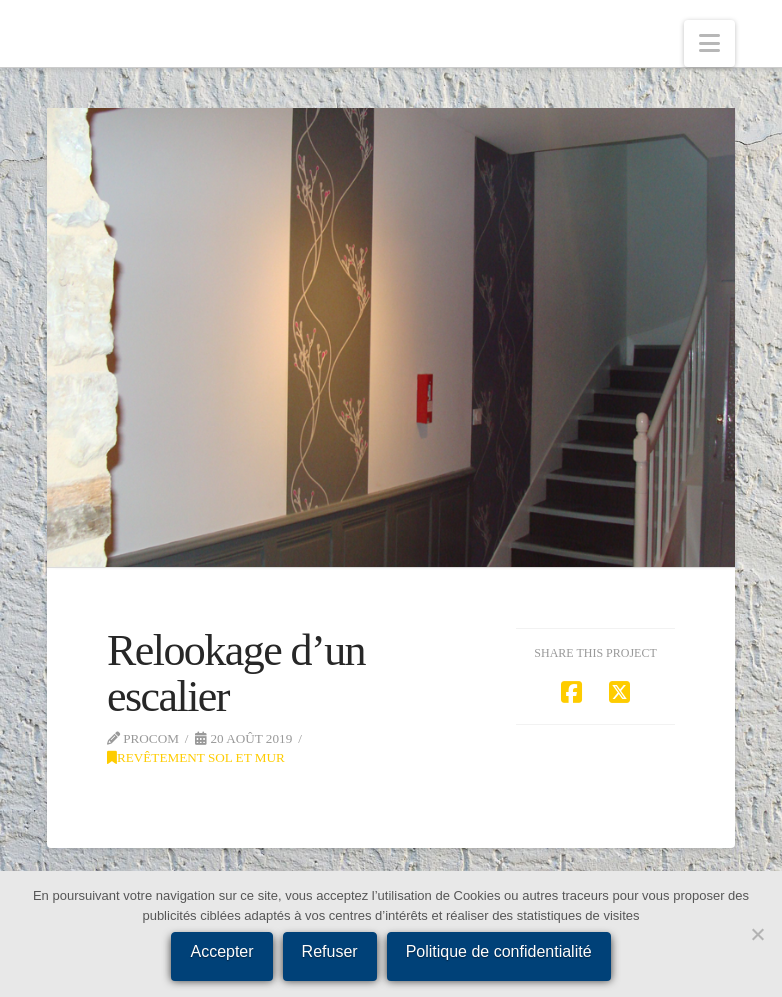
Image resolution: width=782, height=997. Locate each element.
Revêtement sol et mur (196, 757)
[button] (709, 43)
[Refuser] (757, 934)
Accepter (221, 951)
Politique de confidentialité (499, 951)
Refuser (330, 951)
